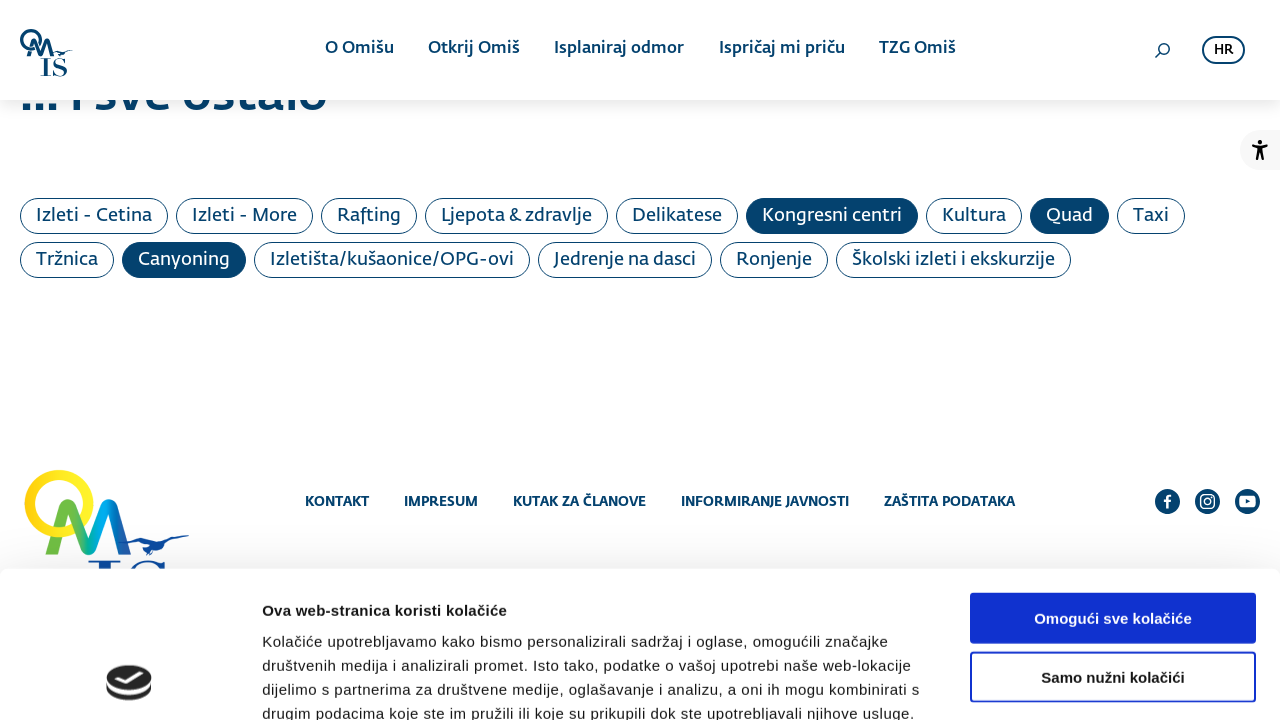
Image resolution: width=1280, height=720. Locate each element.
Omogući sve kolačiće (1113, 480)
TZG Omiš (916, 50)
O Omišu (359, 50)
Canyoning (184, 260)
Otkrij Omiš (474, 50)
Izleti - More (244, 216)
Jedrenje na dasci (625, 260)
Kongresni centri (832, 216)
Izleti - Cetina (94, 216)
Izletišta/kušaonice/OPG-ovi (392, 260)
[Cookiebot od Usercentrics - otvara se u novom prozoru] (129, 681)
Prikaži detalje (1036, 680)
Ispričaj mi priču (781, 50)
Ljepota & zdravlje (516, 216)
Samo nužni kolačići (1112, 539)
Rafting (369, 216)
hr (1223, 50)
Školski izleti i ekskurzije (953, 260)
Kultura (974, 216)
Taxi (1151, 216)
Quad (1069, 216)
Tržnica (67, 260)
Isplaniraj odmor (619, 50)
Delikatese (677, 216)
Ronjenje (774, 260)
